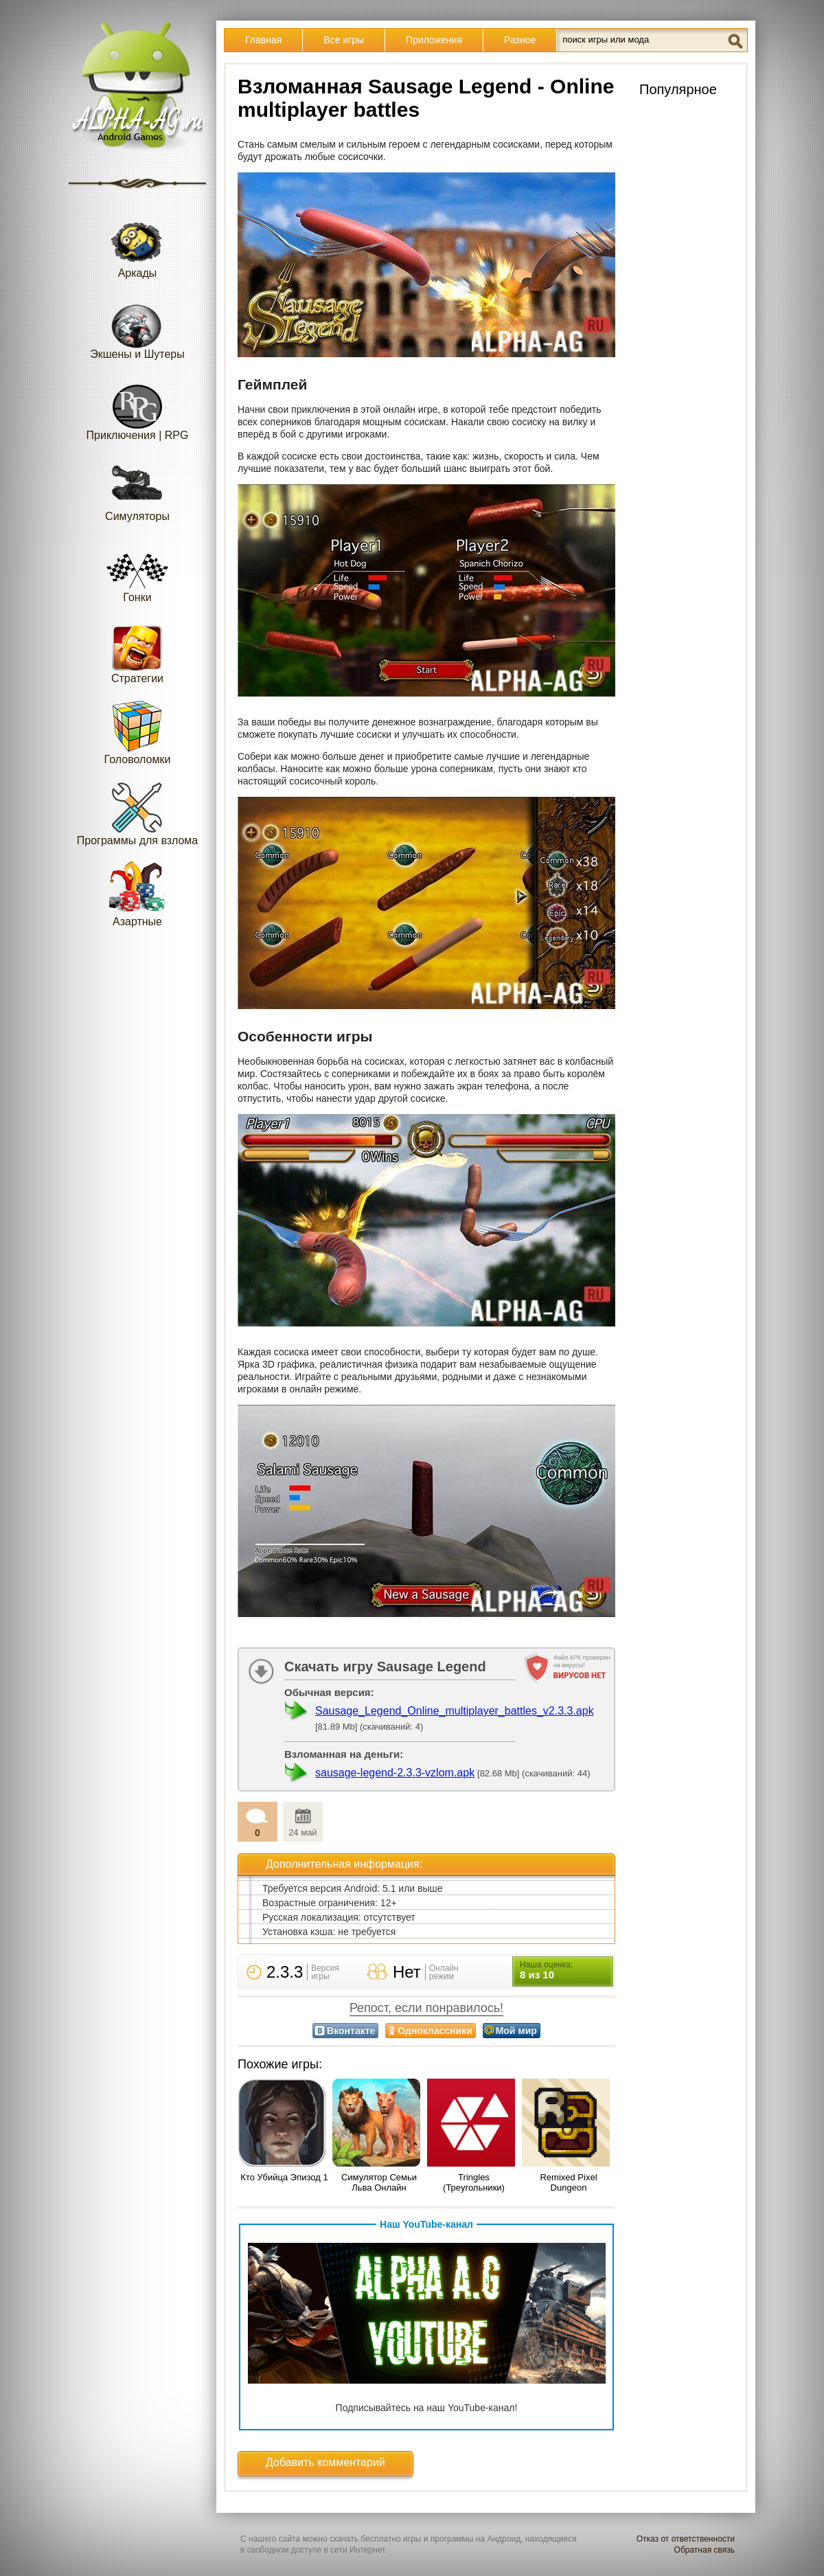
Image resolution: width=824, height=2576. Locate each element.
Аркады (137, 245)
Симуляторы (137, 488)
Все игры (343, 39)
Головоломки (137, 732)
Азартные (137, 894)
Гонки (137, 569)
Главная (263, 39)
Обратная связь (704, 2550)
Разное (520, 39)
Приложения (434, 39)
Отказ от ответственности (686, 2539)
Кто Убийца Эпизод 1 (284, 2177)
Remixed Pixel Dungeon (568, 2182)
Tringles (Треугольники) (474, 2182)
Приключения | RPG (138, 407)
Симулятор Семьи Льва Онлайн (379, 2182)
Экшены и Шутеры (137, 326)
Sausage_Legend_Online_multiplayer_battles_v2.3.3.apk (454, 1711)
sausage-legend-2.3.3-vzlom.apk (394, 1772)
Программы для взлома (137, 813)
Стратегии (137, 651)
